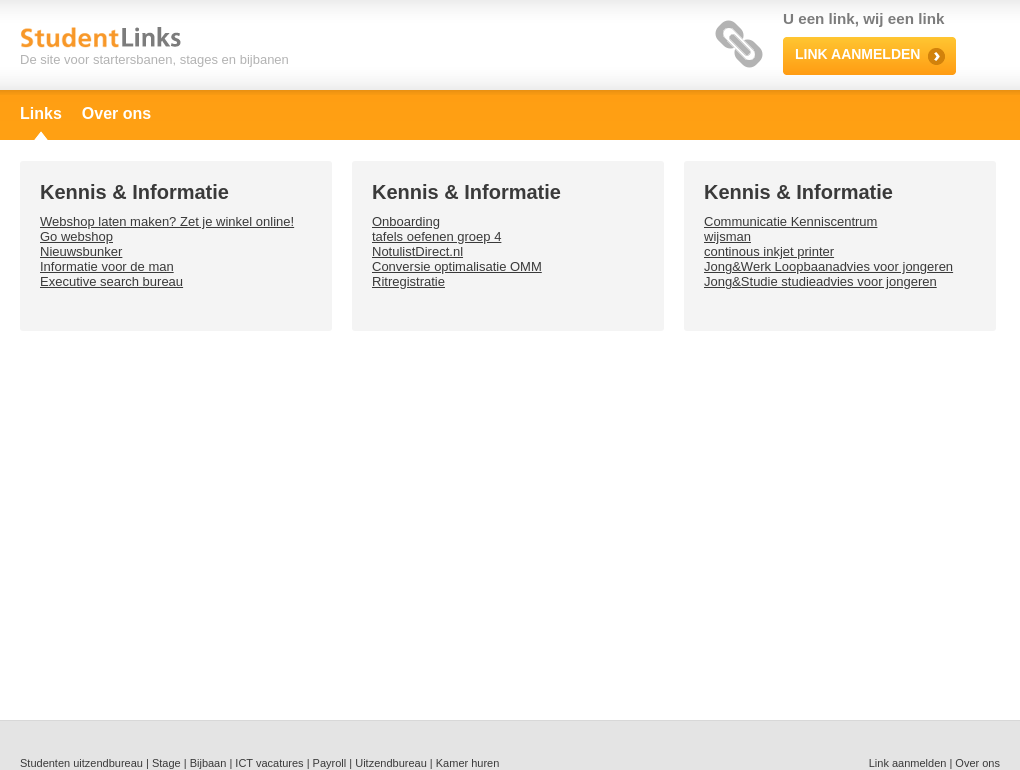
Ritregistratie (408, 281)
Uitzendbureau (391, 763)
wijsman (727, 236)
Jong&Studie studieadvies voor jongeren (820, 281)
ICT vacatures (269, 763)
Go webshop (76, 236)
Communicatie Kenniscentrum (790, 221)
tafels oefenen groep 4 (436, 236)
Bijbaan (208, 763)
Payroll (330, 763)
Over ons (116, 113)
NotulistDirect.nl (417, 251)
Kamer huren (468, 763)
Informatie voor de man (107, 266)
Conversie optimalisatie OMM (457, 266)
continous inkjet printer (769, 251)
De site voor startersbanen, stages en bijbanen (154, 59)
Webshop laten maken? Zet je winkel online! (167, 221)
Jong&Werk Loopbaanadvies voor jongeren (828, 266)
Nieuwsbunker (81, 251)
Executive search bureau (111, 281)
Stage (166, 763)
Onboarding (406, 221)
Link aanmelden (908, 763)
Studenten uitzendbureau (81, 763)
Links (41, 113)
